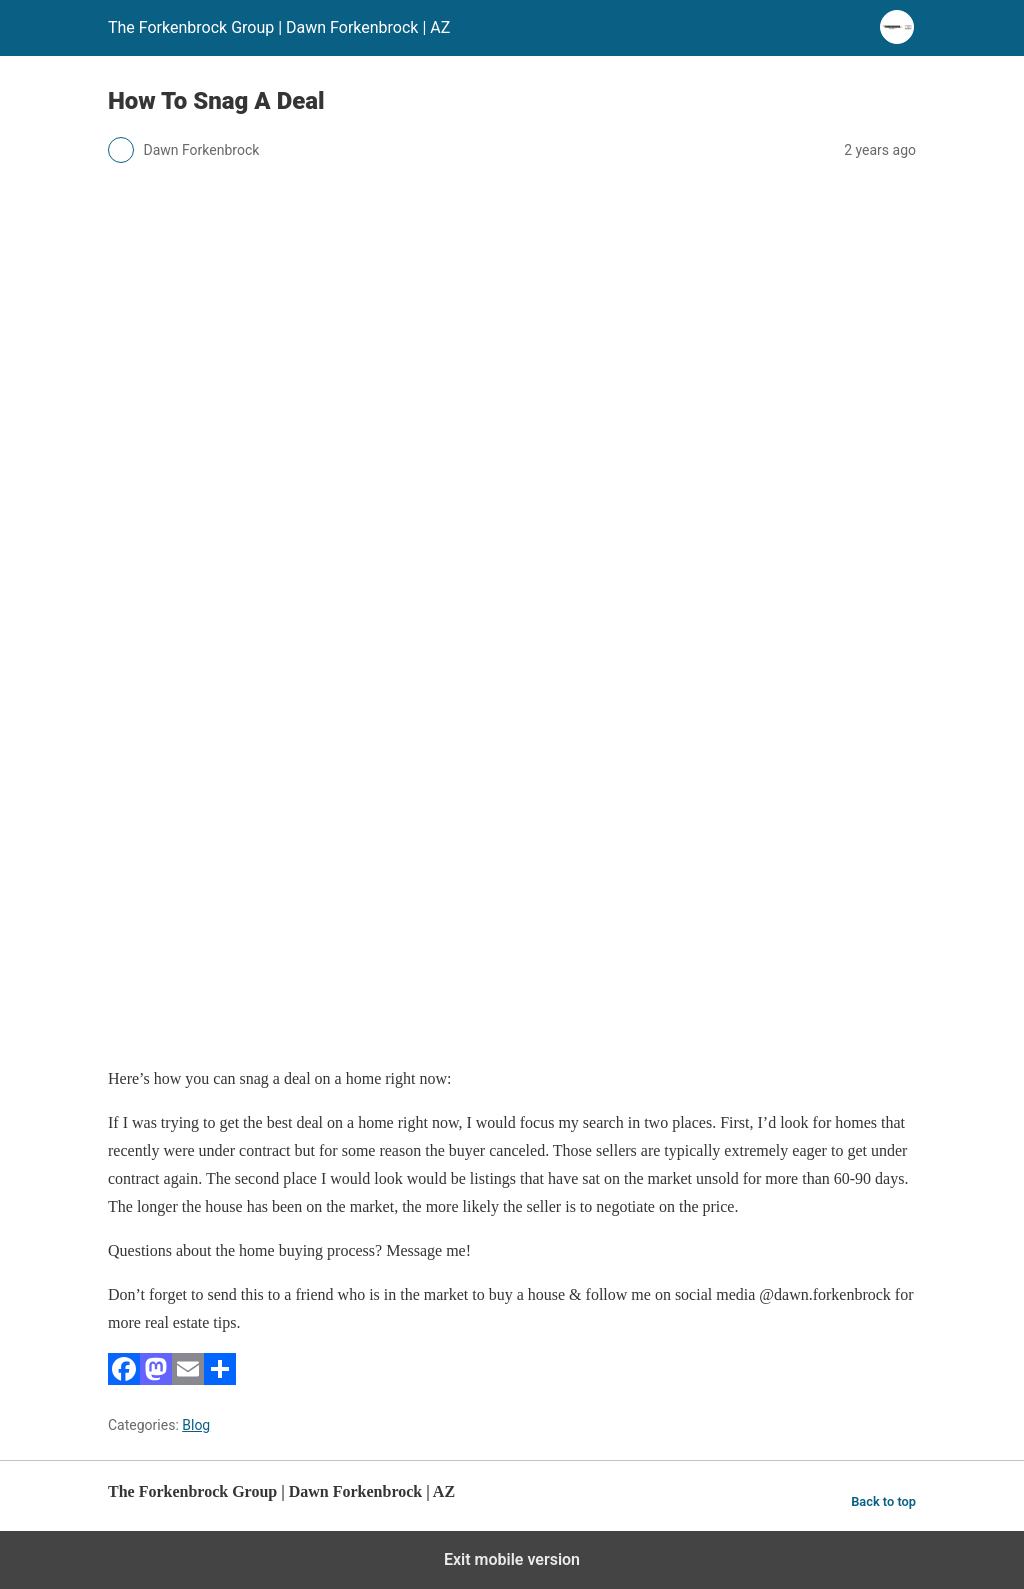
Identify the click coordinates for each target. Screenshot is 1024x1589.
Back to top (883, 1501)
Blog (196, 1425)
